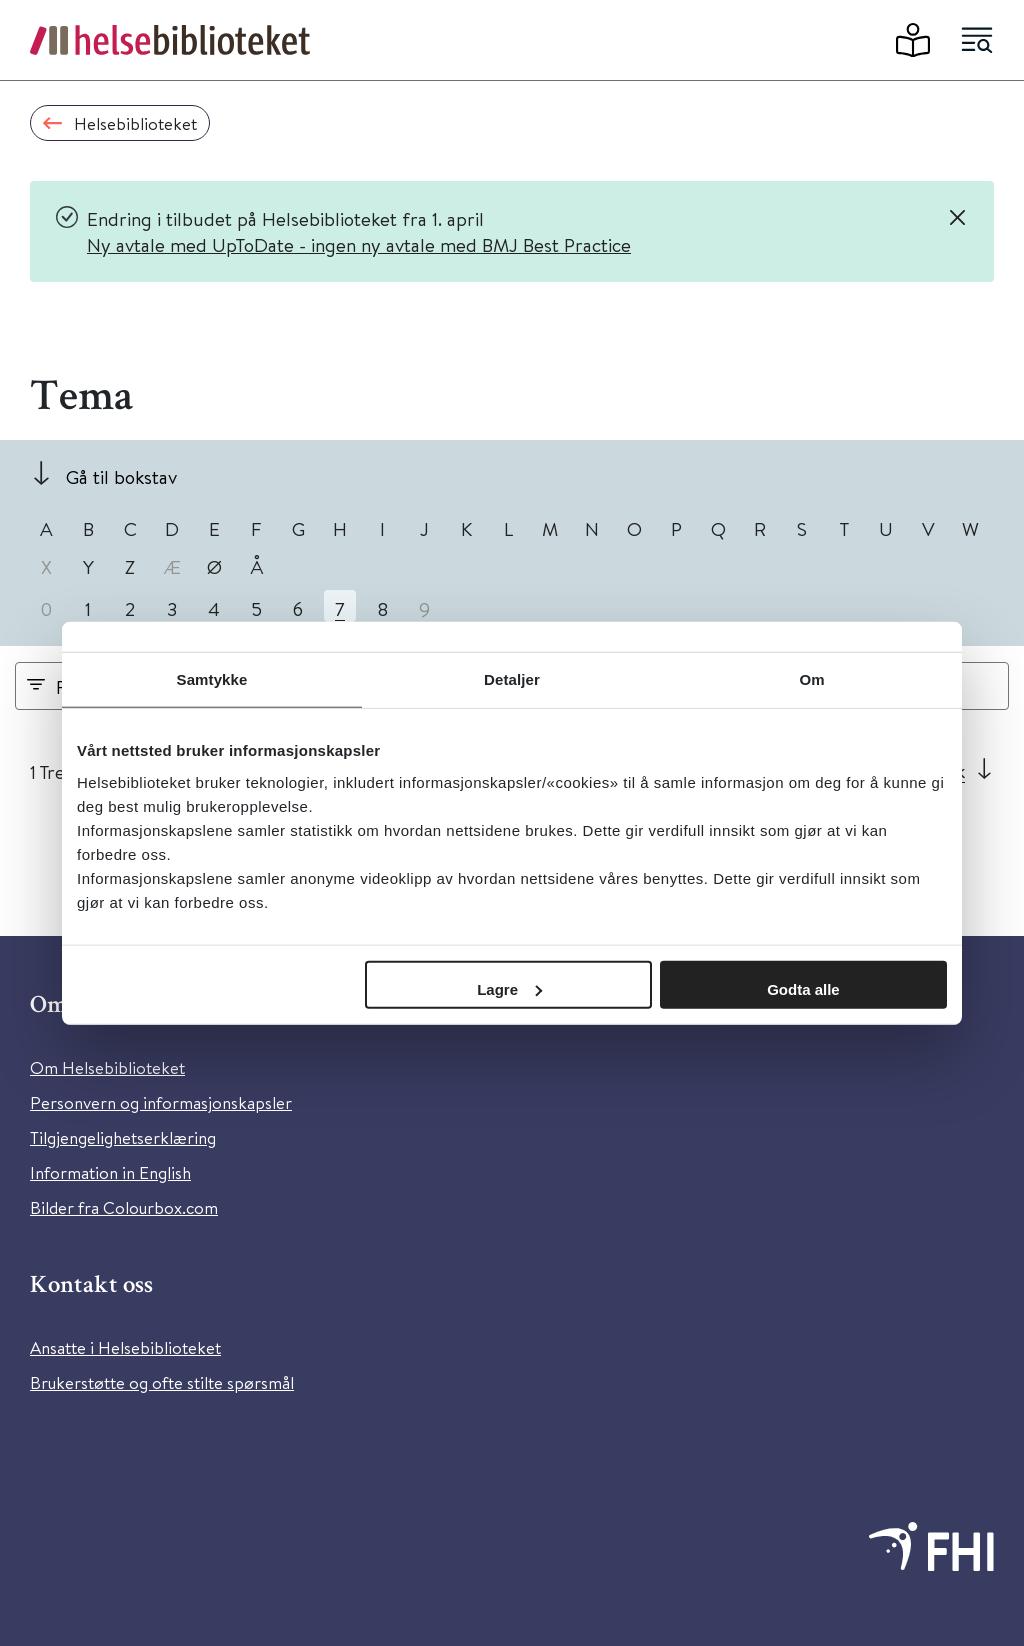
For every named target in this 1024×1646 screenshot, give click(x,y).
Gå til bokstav (121, 476)
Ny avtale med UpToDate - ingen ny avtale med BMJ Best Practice (359, 244)
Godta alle (803, 988)
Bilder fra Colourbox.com (124, 1207)
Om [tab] (811, 679)
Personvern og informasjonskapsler (161, 1102)
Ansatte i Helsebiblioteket (125, 1347)
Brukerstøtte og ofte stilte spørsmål (162, 1382)
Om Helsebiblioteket (107, 1067)
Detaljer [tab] (512, 679)
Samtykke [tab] (212, 679)
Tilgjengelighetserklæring (123, 1137)
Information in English (110, 1172)
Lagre (509, 988)
